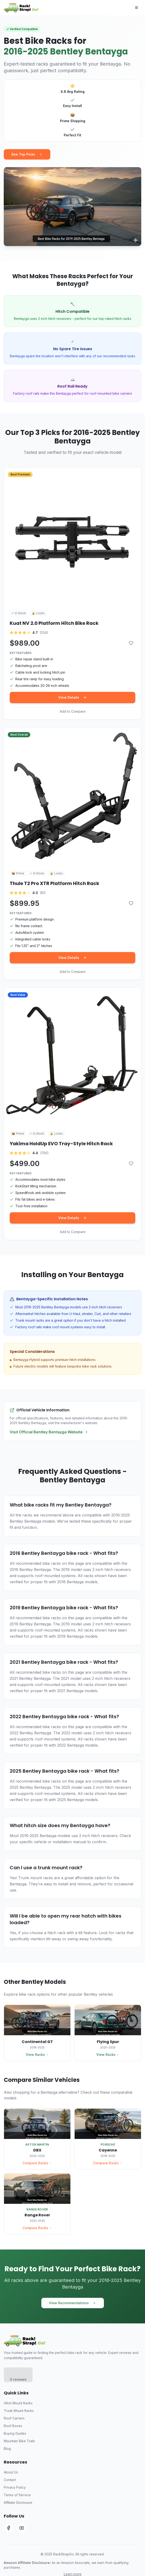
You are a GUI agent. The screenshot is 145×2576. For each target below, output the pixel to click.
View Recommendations (72, 2303)
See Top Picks (27, 154)
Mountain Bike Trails (19, 2429)
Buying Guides (15, 2421)
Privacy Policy (15, 2475)
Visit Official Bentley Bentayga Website (49, 1432)
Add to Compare (72, 711)
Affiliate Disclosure (18, 2491)
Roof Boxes (13, 2414)
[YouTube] (21, 2516)
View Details (72, 697)
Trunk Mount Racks (19, 2399)
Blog (7, 2437)
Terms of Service (17, 2483)
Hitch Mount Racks (18, 2391)
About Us (11, 2460)
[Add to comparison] (131, 643)
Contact (10, 2468)
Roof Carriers (14, 2406)
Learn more (72, 2562)
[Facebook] (8, 2516)
